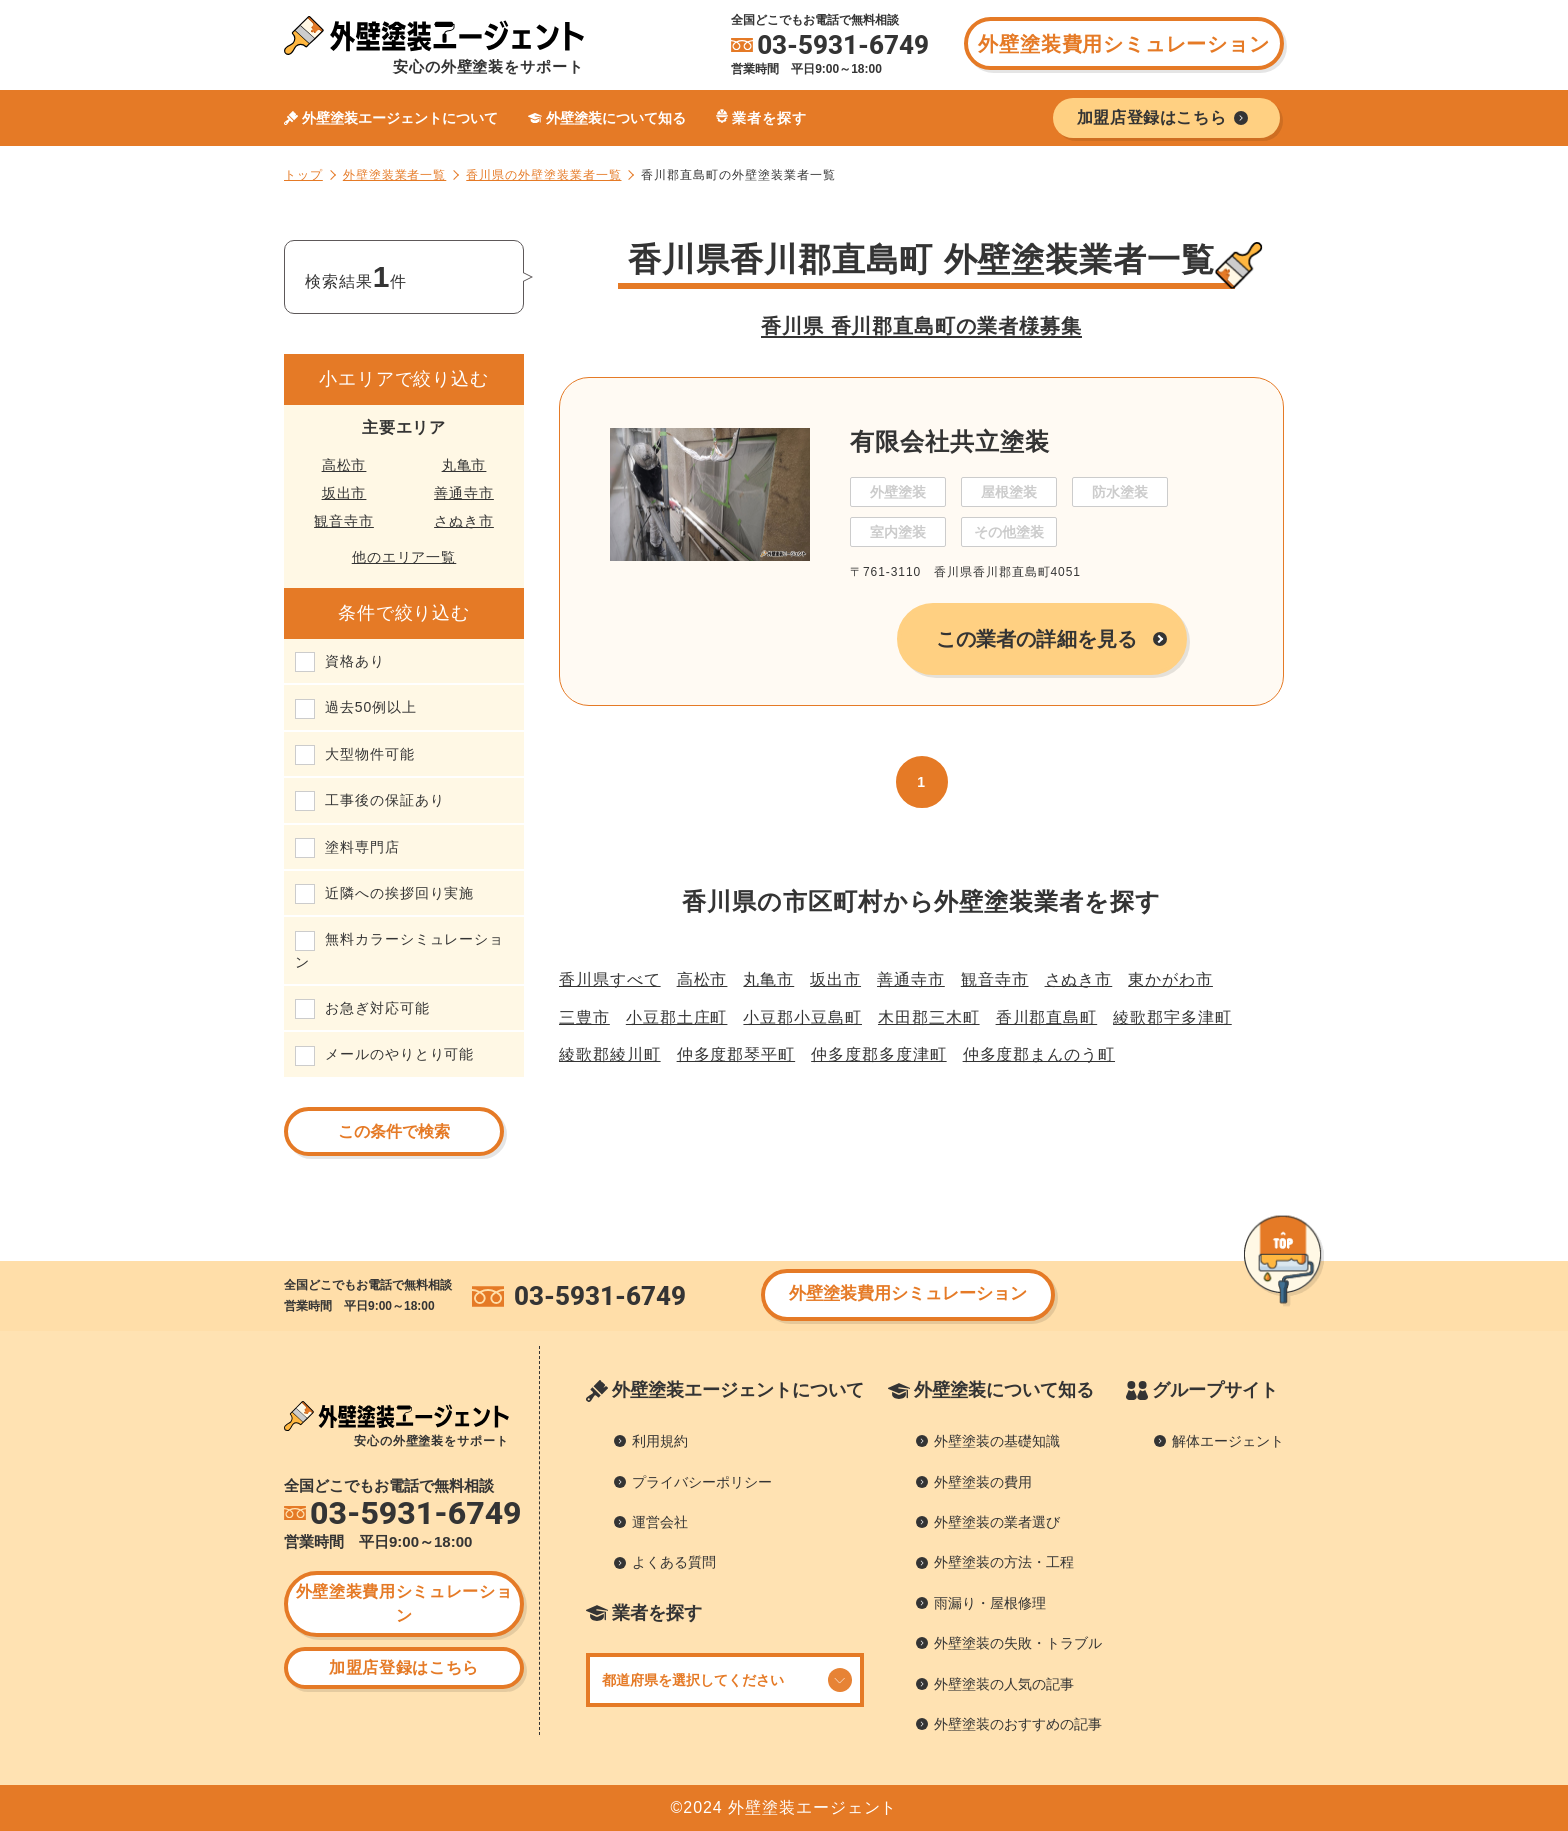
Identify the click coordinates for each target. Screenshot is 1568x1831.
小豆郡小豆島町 (802, 1017)
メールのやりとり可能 (399, 1054)
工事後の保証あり (384, 800)
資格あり (355, 661)
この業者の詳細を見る (1036, 639)
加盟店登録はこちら (404, 1667)
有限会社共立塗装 (949, 441)
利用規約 (660, 1441)
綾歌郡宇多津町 (1172, 1017)
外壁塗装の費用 (983, 1482)
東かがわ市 (1170, 979)
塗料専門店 (362, 847)
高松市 (344, 465)
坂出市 (344, 493)
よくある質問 (674, 1562)
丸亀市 (464, 465)
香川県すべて (610, 979)
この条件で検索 (394, 1131)
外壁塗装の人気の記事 (1004, 1684)
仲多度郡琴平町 (736, 1054)
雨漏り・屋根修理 (990, 1603)
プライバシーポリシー (702, 1482)
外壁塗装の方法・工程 (1004, 1562)
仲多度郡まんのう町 (1039, 1054)
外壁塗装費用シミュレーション (1123, 44)
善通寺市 (464, 493)
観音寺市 (344, 521)
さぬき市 (464, 521)
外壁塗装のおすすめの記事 (1018, 1724)
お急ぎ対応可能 (377, 1008)
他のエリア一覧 (404, 557)
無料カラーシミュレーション (399, 950)
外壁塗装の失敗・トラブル (1018, 1643)
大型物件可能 (370, 754)
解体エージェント (1228, 1441)
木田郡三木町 (929, 1017)
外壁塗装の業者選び (997, 1522)
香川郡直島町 (1047, 1017)
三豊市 (584, 1017)
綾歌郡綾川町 (610, 1054)
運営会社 (660, 1522)
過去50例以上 (371, 707)
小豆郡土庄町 (677, 1017)
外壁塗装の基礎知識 (997, 1441)
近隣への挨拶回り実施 (399, 893)
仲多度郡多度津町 (878, 1054)
